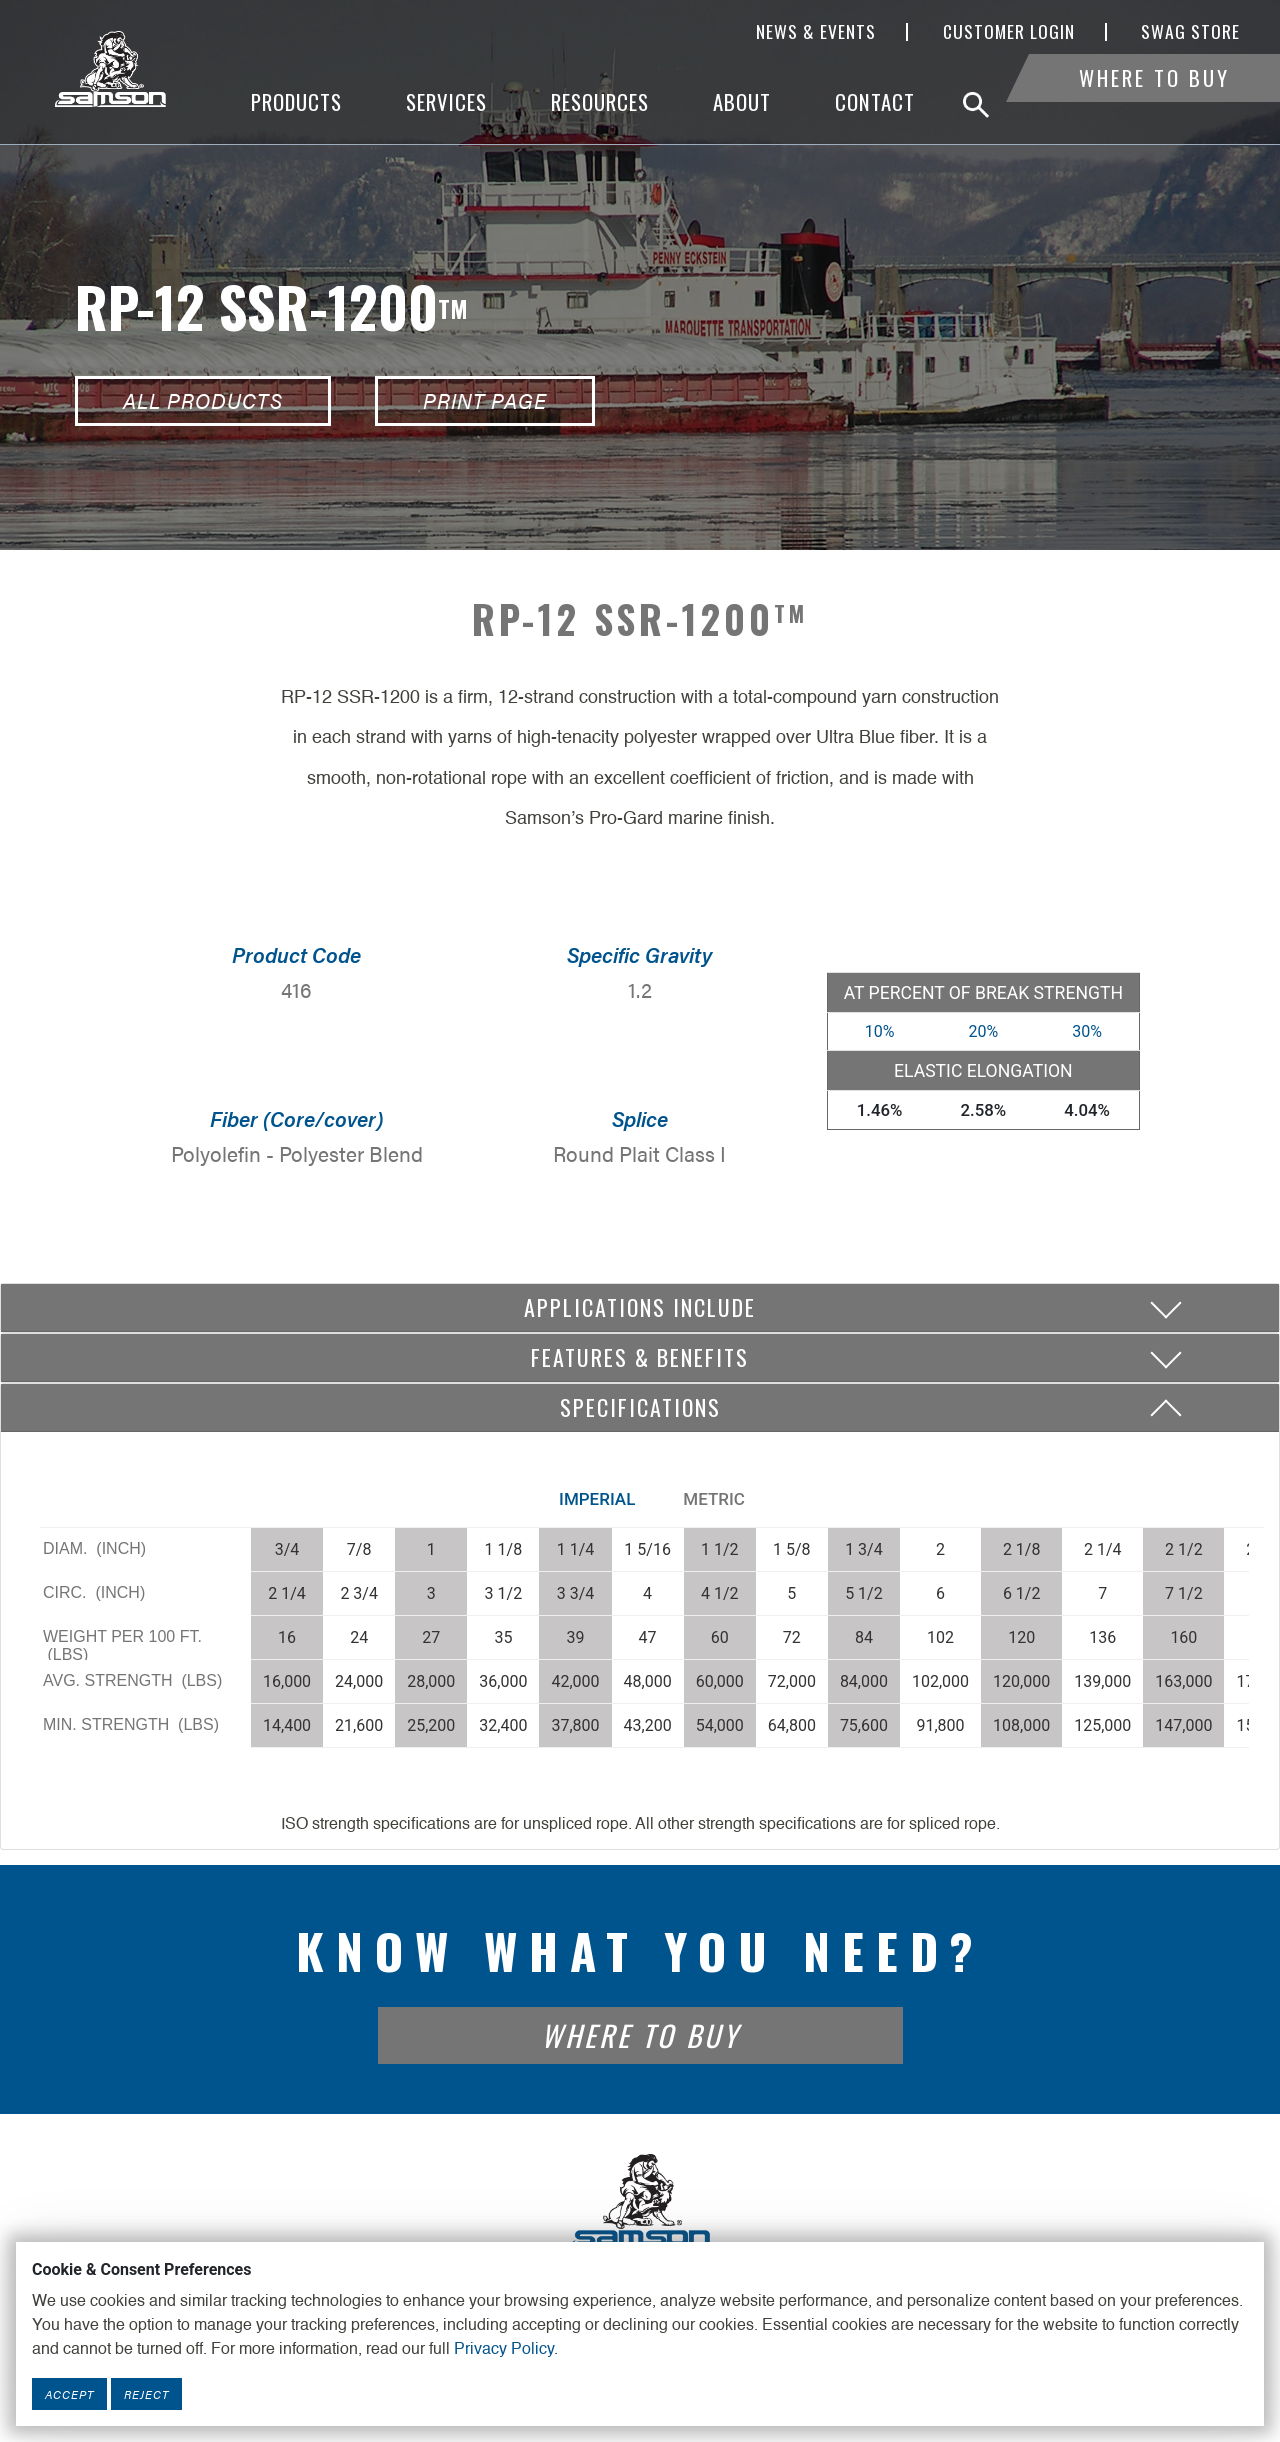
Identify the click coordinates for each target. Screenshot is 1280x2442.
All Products (203, 400)
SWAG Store (1190, 32)
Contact (875, 102)
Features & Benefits (640, 1357)
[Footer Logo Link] (640, 2201)
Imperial (597, 1499)
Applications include (640, 1307)
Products (296, 102)
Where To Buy (1154, 102)
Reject (146, 2394)
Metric (714, 1499)
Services (446, 102)
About (742, 102)
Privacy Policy (504, 2350)
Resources (600, 102)
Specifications (640, 1407)
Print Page (485, 400)
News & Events (816, 32)
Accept (69, 2394)
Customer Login (1009, 32)
